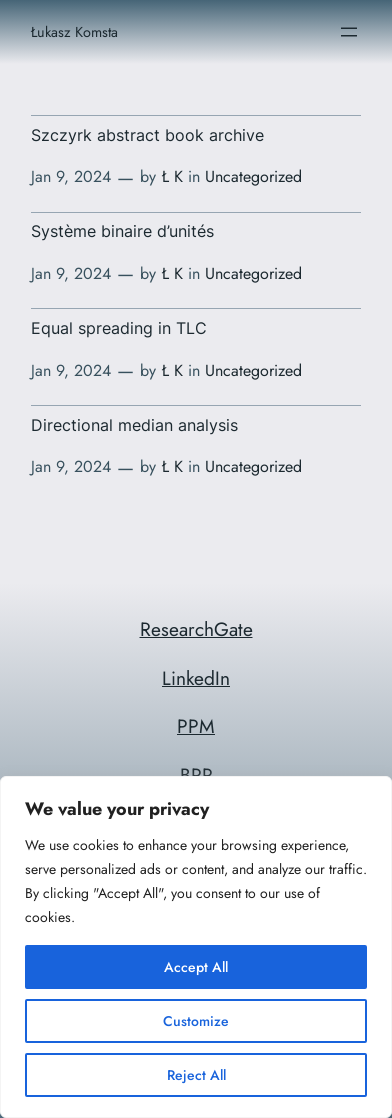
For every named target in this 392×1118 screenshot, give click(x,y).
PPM (196, 726)
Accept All (196, 967)
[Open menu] (349, 32)
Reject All (196, 1075)
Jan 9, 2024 (71, 176)
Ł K (172, 176)
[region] (196, 947)
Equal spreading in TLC (119, 328)
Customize (196, 1021)
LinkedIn (196, 678)
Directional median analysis (134, 425)
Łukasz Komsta (74, 32)
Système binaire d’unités (122, 231)
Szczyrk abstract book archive (147, 135)
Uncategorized (253, 176)
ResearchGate (196, 629)
